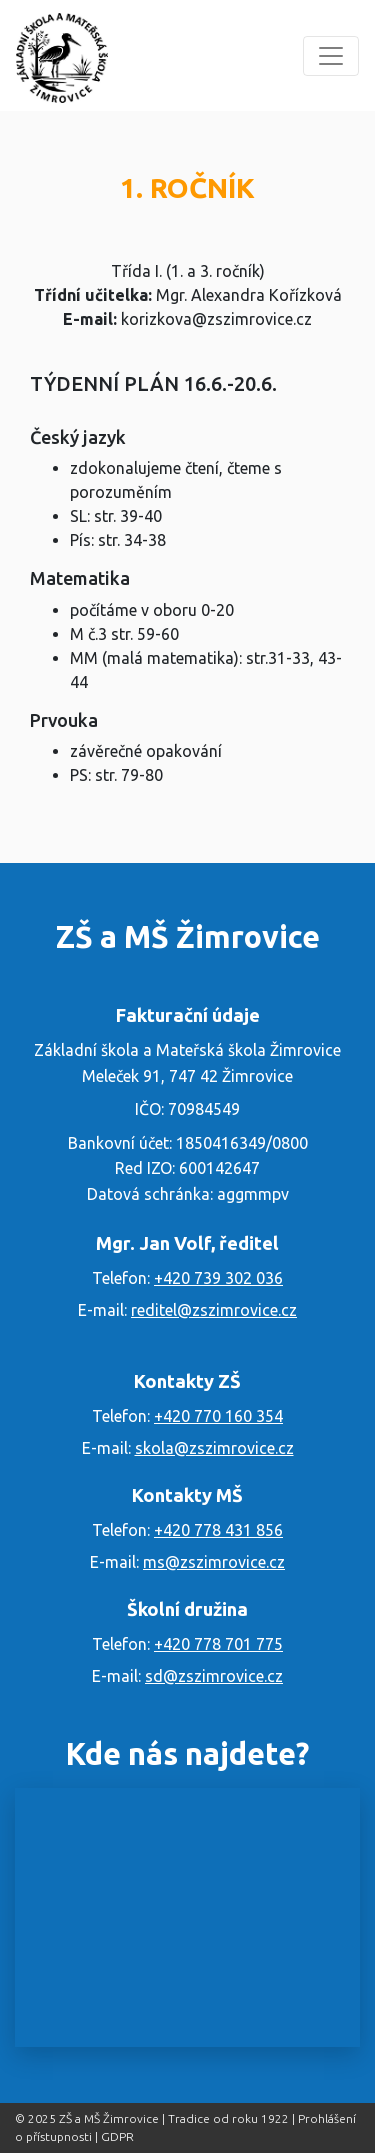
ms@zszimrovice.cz (214, 1562)
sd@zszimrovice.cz (214, 1676)
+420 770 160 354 (218, 1416)
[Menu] (331, 56)
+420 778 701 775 (218, 1644)
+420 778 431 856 (218, 1530)
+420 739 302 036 (218, 1278)
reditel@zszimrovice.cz (214, 1310)
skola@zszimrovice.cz (214, 1448)
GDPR (117, 2136)
